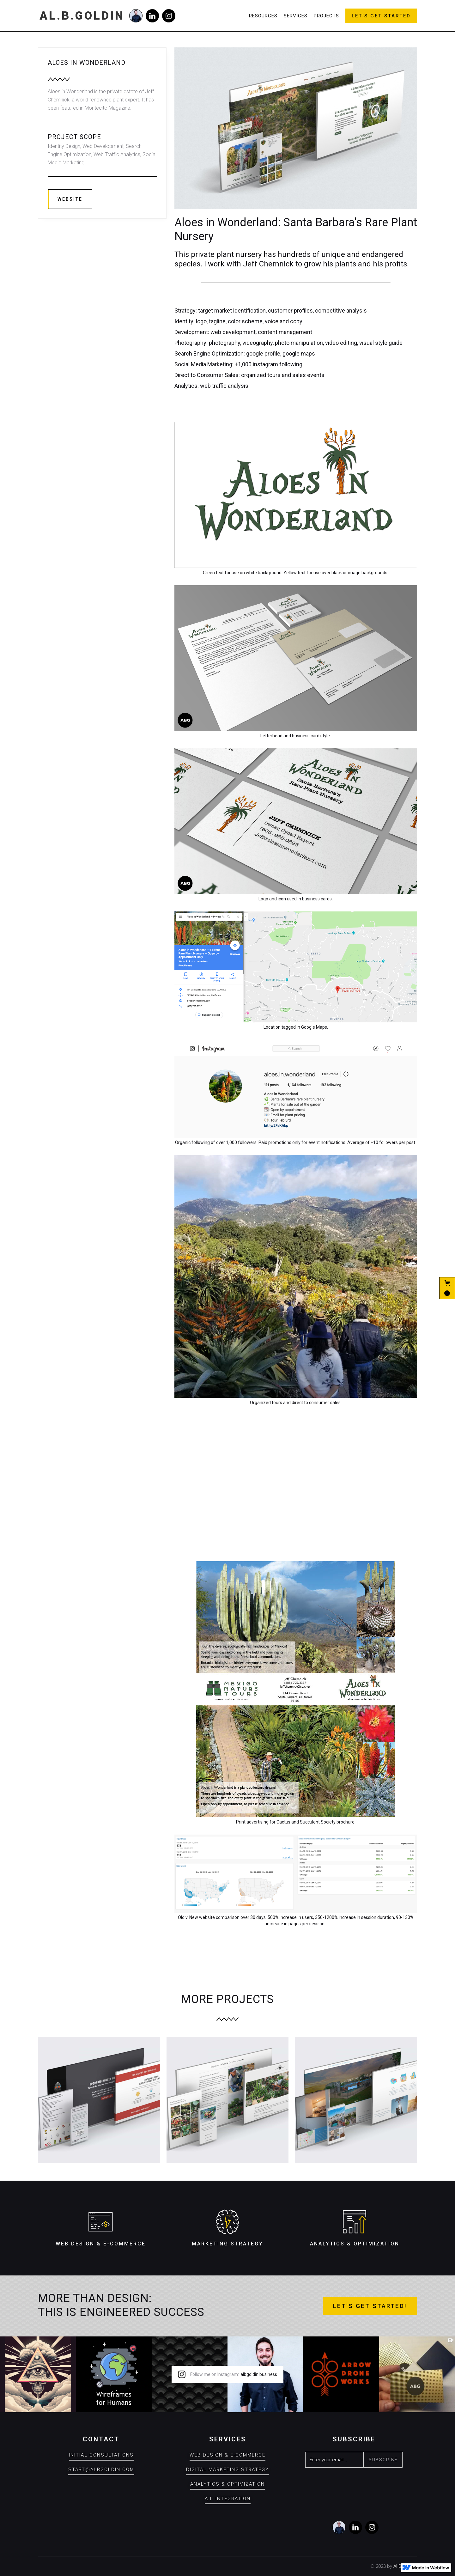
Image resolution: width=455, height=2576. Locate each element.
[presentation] (353, 2483)
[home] (82, 16)
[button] (447, 1288)
